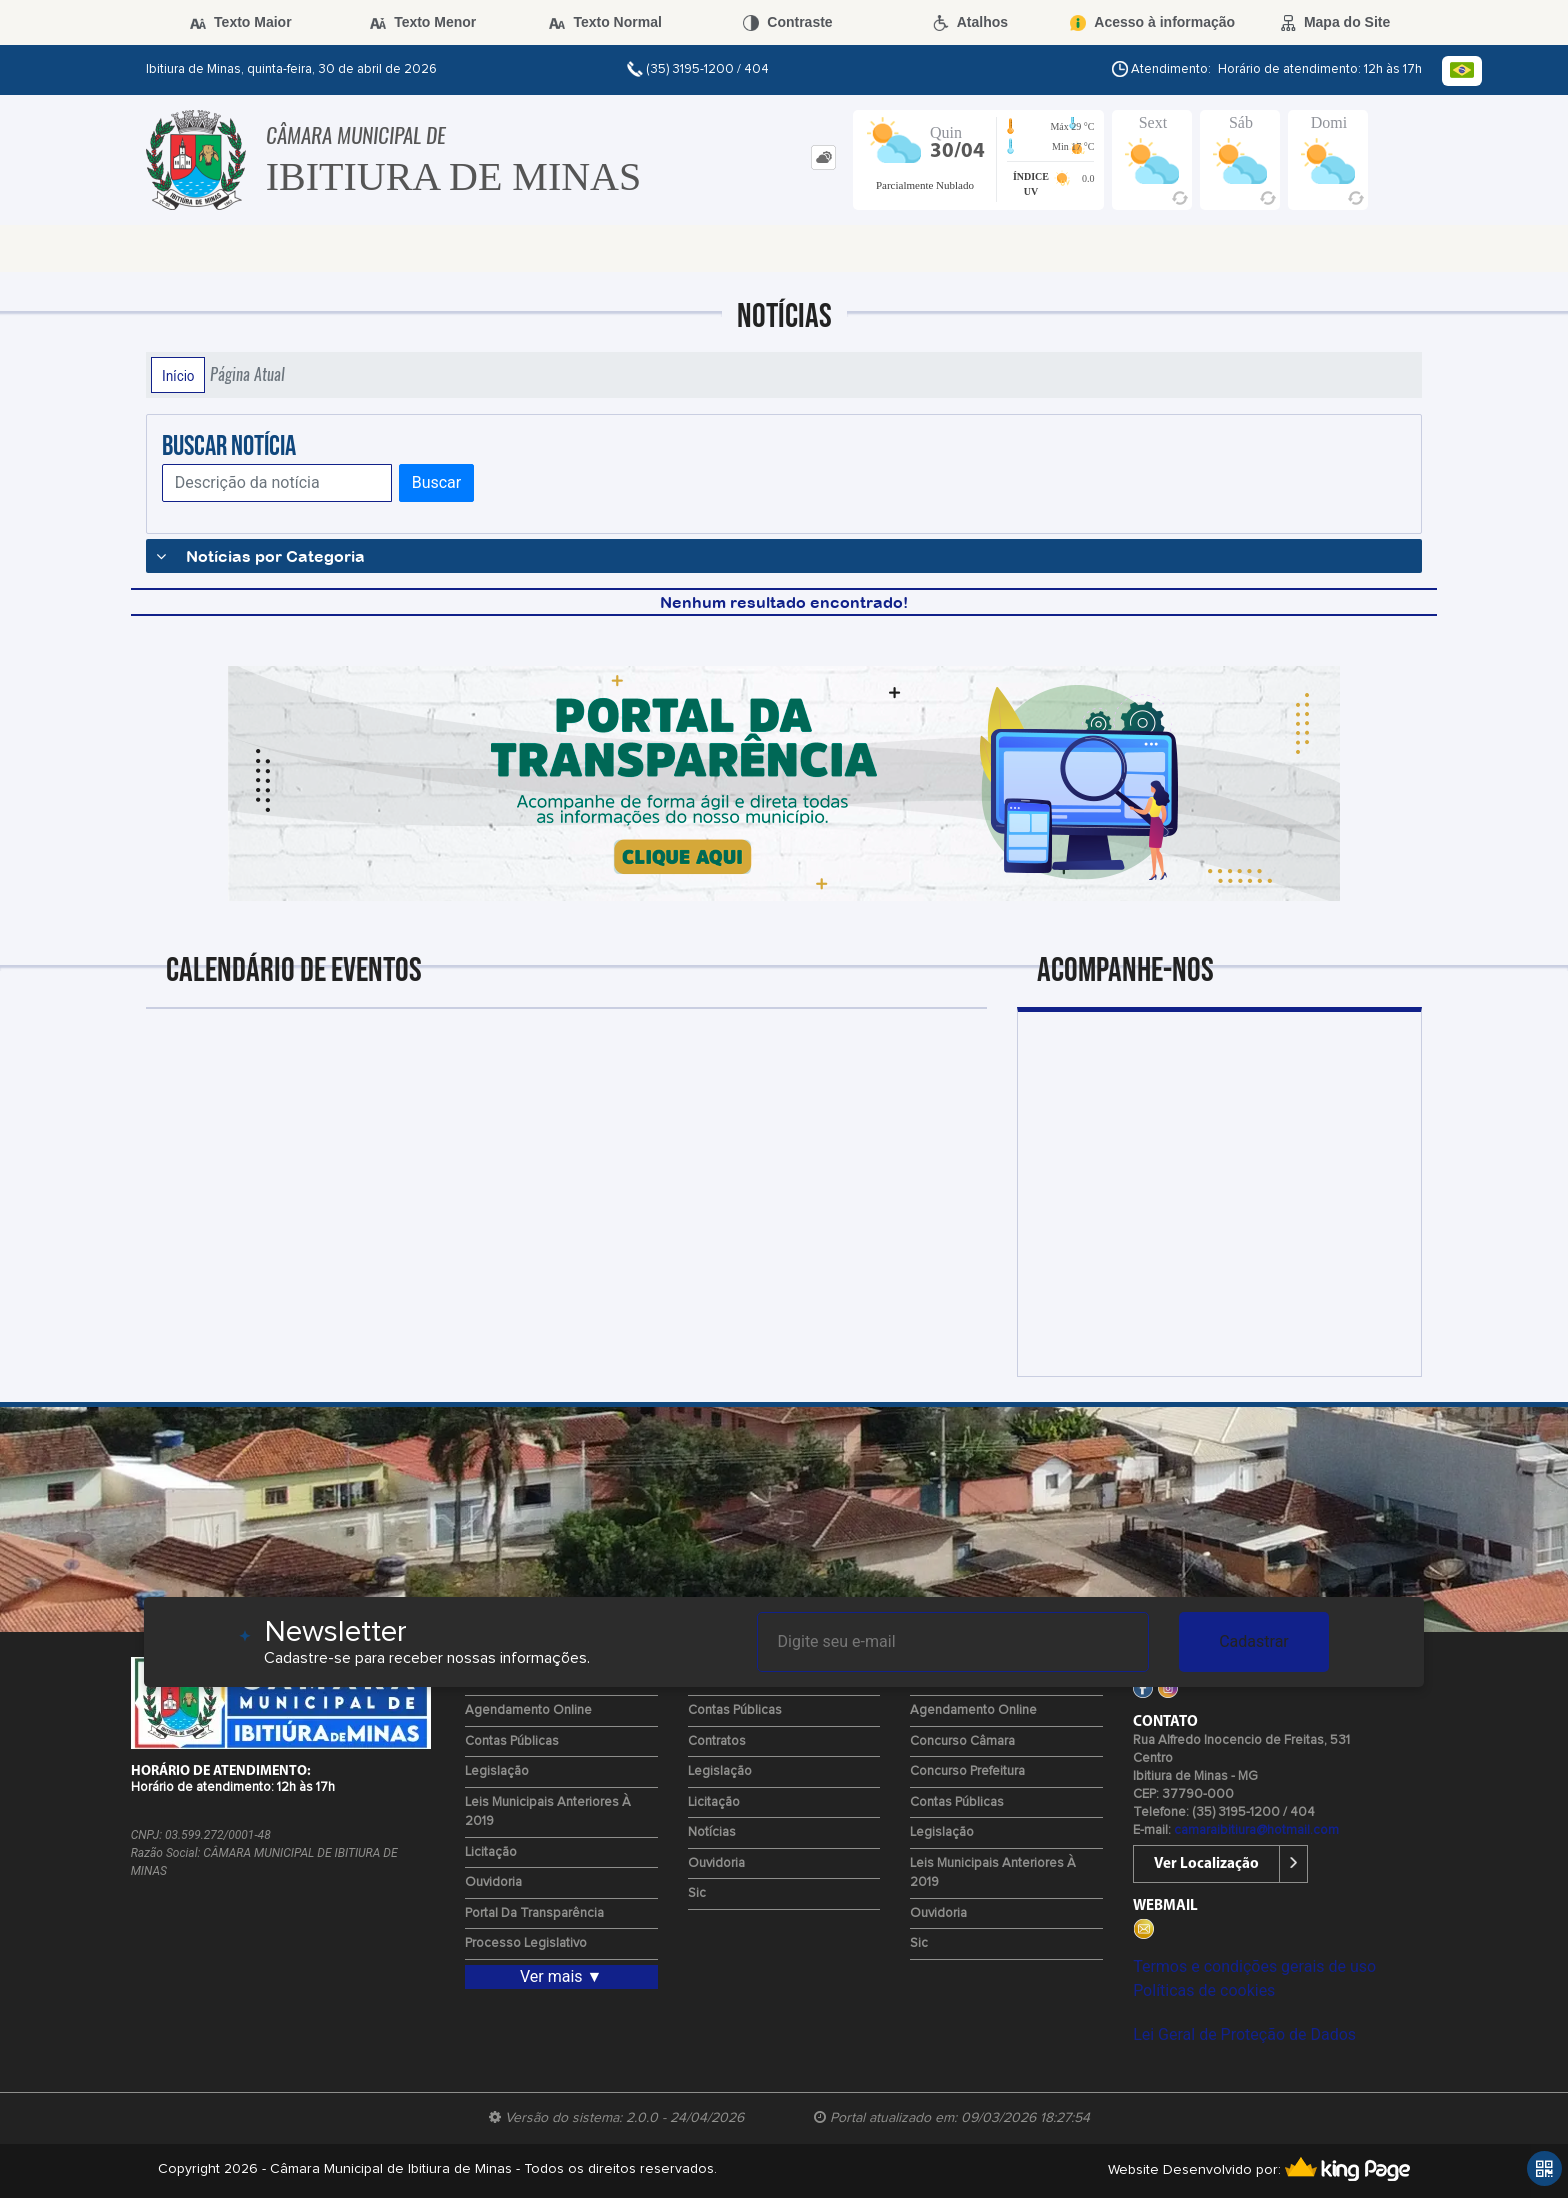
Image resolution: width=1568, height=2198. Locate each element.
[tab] (823, 157)
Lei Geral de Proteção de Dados (1244, 2034)
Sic (697, 1893)
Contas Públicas (512, 1741)
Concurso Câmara (962, 1741)
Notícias (712, 1832)
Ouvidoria (493, 1882)
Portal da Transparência (534, 1913)
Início (178, 375)
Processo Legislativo (526, 1943)
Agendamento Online (528, 1710)
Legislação (497, 1771)
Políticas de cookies (1204, 1990)
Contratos (717, 1741)
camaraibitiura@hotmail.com (1256, 1830)
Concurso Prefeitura (967, 1771)
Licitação (491, 1852)
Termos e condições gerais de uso (1254, 1966)
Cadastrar (1254, 1641)
